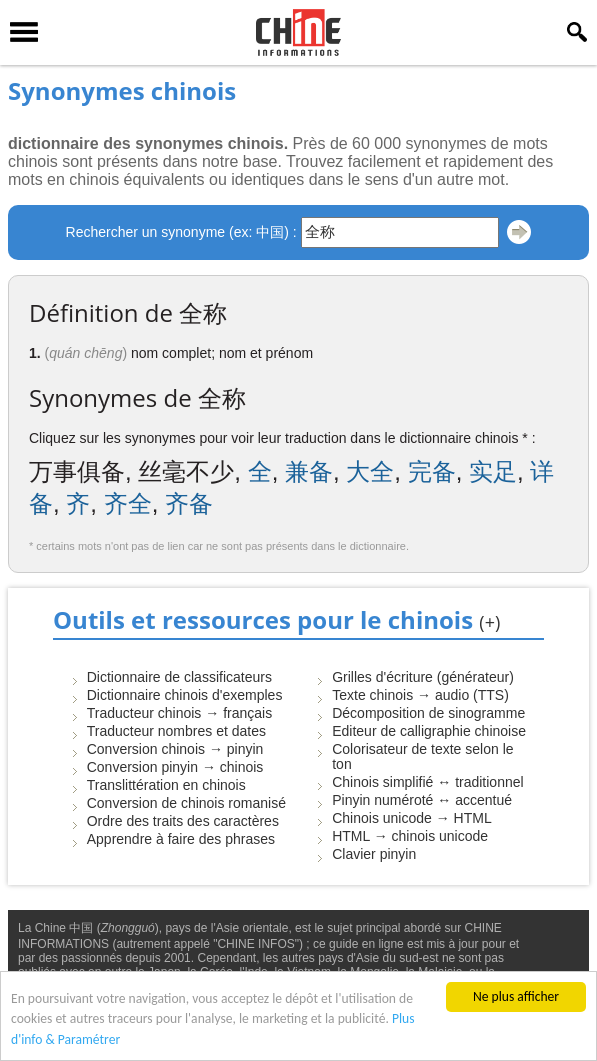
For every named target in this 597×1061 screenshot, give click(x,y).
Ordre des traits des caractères (183, 821)
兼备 (309, 471)
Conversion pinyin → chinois (175, 767)
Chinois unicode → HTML (412, 818)
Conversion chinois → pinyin (175, 749)
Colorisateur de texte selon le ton (422, 756)
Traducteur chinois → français (179, 713)
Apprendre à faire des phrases (181, 839)
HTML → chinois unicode (410, 836)
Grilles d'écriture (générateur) (423, 677)
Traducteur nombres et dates (176, 731)
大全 (370, 471)
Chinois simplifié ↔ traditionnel (427, 782)
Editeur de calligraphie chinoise (429, 731)
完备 (432, 471)
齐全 (128, 503)
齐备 (189, 503)
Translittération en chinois (166, 785)
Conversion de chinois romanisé (186, 803)
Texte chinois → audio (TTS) (420, 695)
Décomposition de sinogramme (428, 713)
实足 (493, 471)
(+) (489, 622)
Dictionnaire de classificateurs (179, 677)
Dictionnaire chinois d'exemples (185, 695)
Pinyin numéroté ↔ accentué (422, 800)
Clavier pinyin (374, 854)
